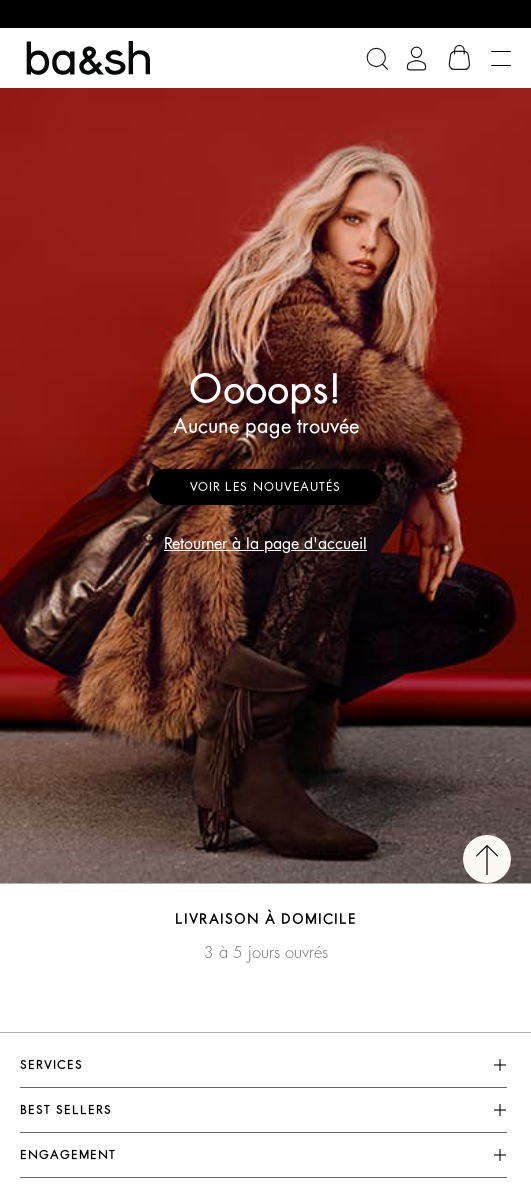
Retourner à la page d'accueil (265, 544)
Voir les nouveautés (265, 487)
